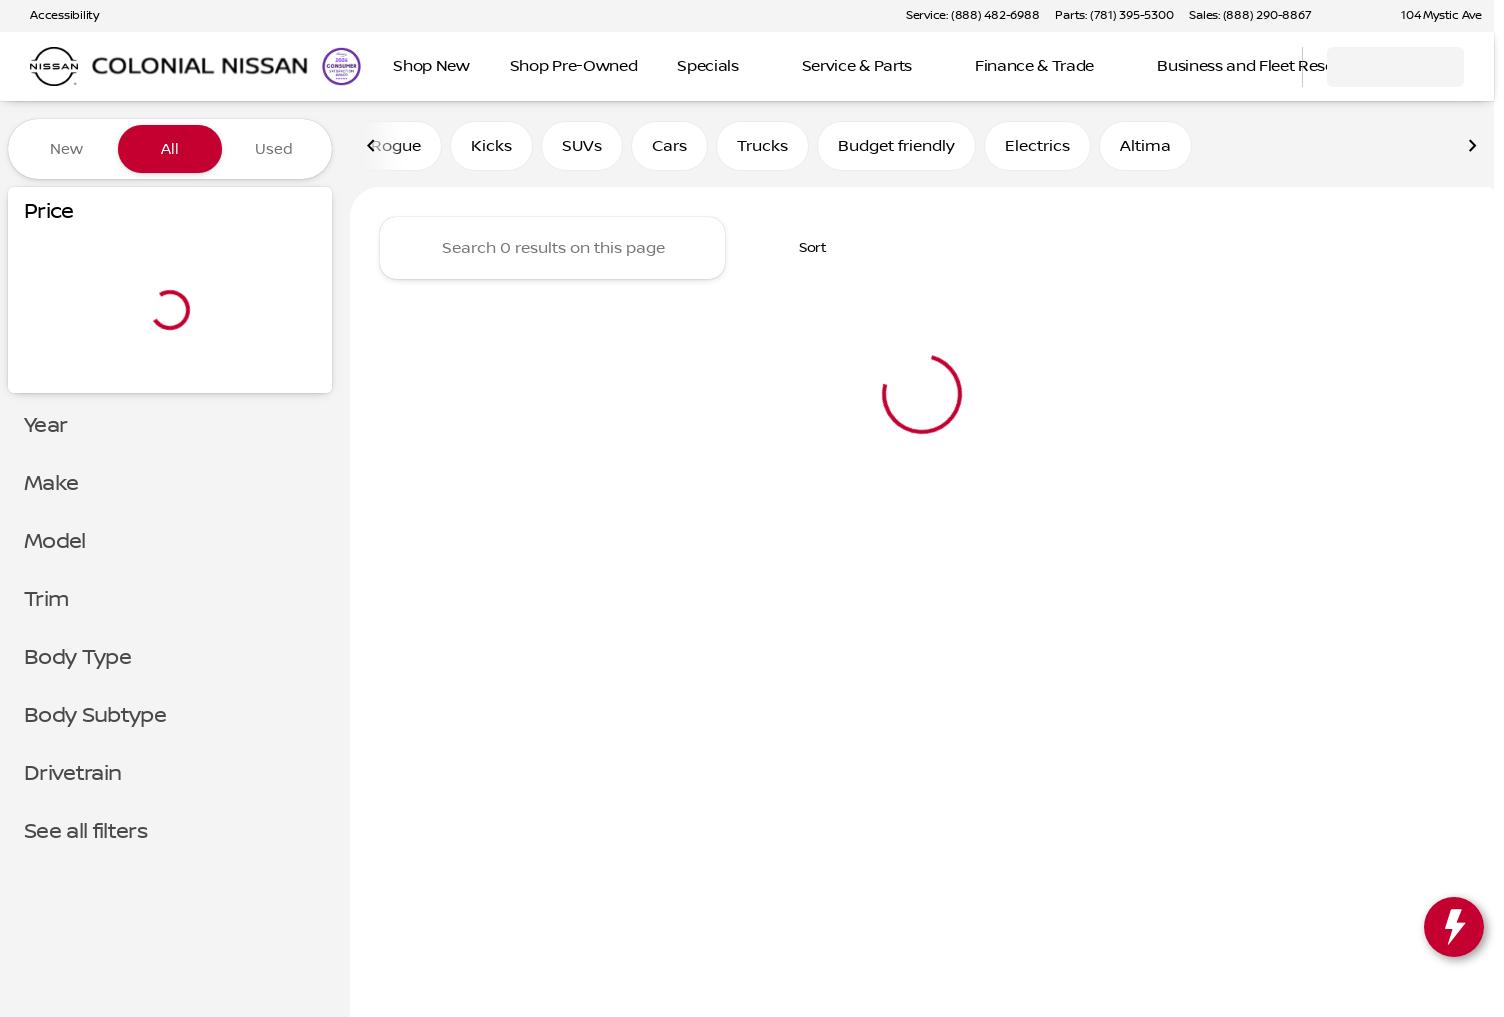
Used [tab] (274, 149)
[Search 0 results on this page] (552, 251)
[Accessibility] (55, 16)
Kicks (491, 149)
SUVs (582, 149)
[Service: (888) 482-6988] (972, 16)
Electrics (1037, 149)
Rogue (396, 149)
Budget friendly (896, 149)
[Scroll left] (372, 149)
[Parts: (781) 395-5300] (1114, 16)
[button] (1355, 16)
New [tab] (66, 149)
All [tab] (170, 149)
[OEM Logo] (54, 67)
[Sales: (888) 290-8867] (1250, 16)
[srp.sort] (802, 251)
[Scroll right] (1472, 149)
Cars (669, 149)
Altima (1145, 149)
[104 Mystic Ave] (1432, 16)
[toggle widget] (1454, 927)
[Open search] (1262, 67)
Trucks (762, 149)
